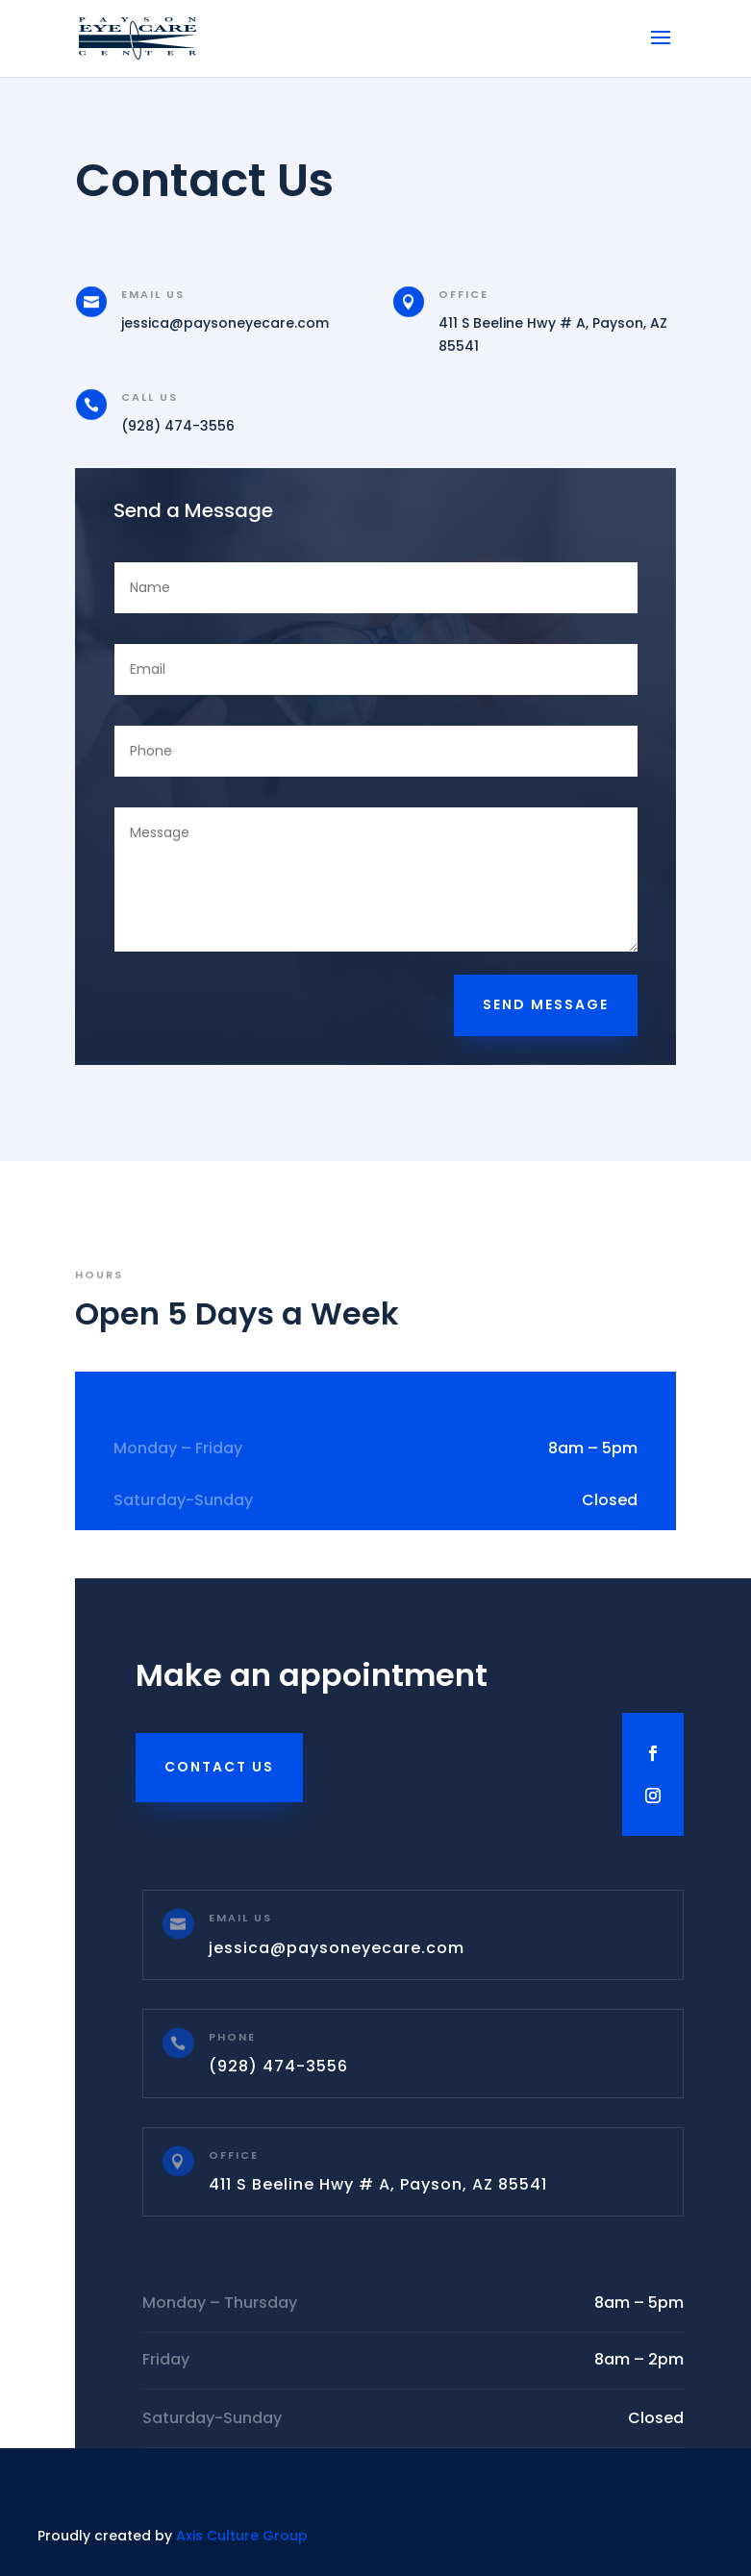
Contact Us (219, 1766)
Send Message (546, 1004)
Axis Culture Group (242, 2535)
